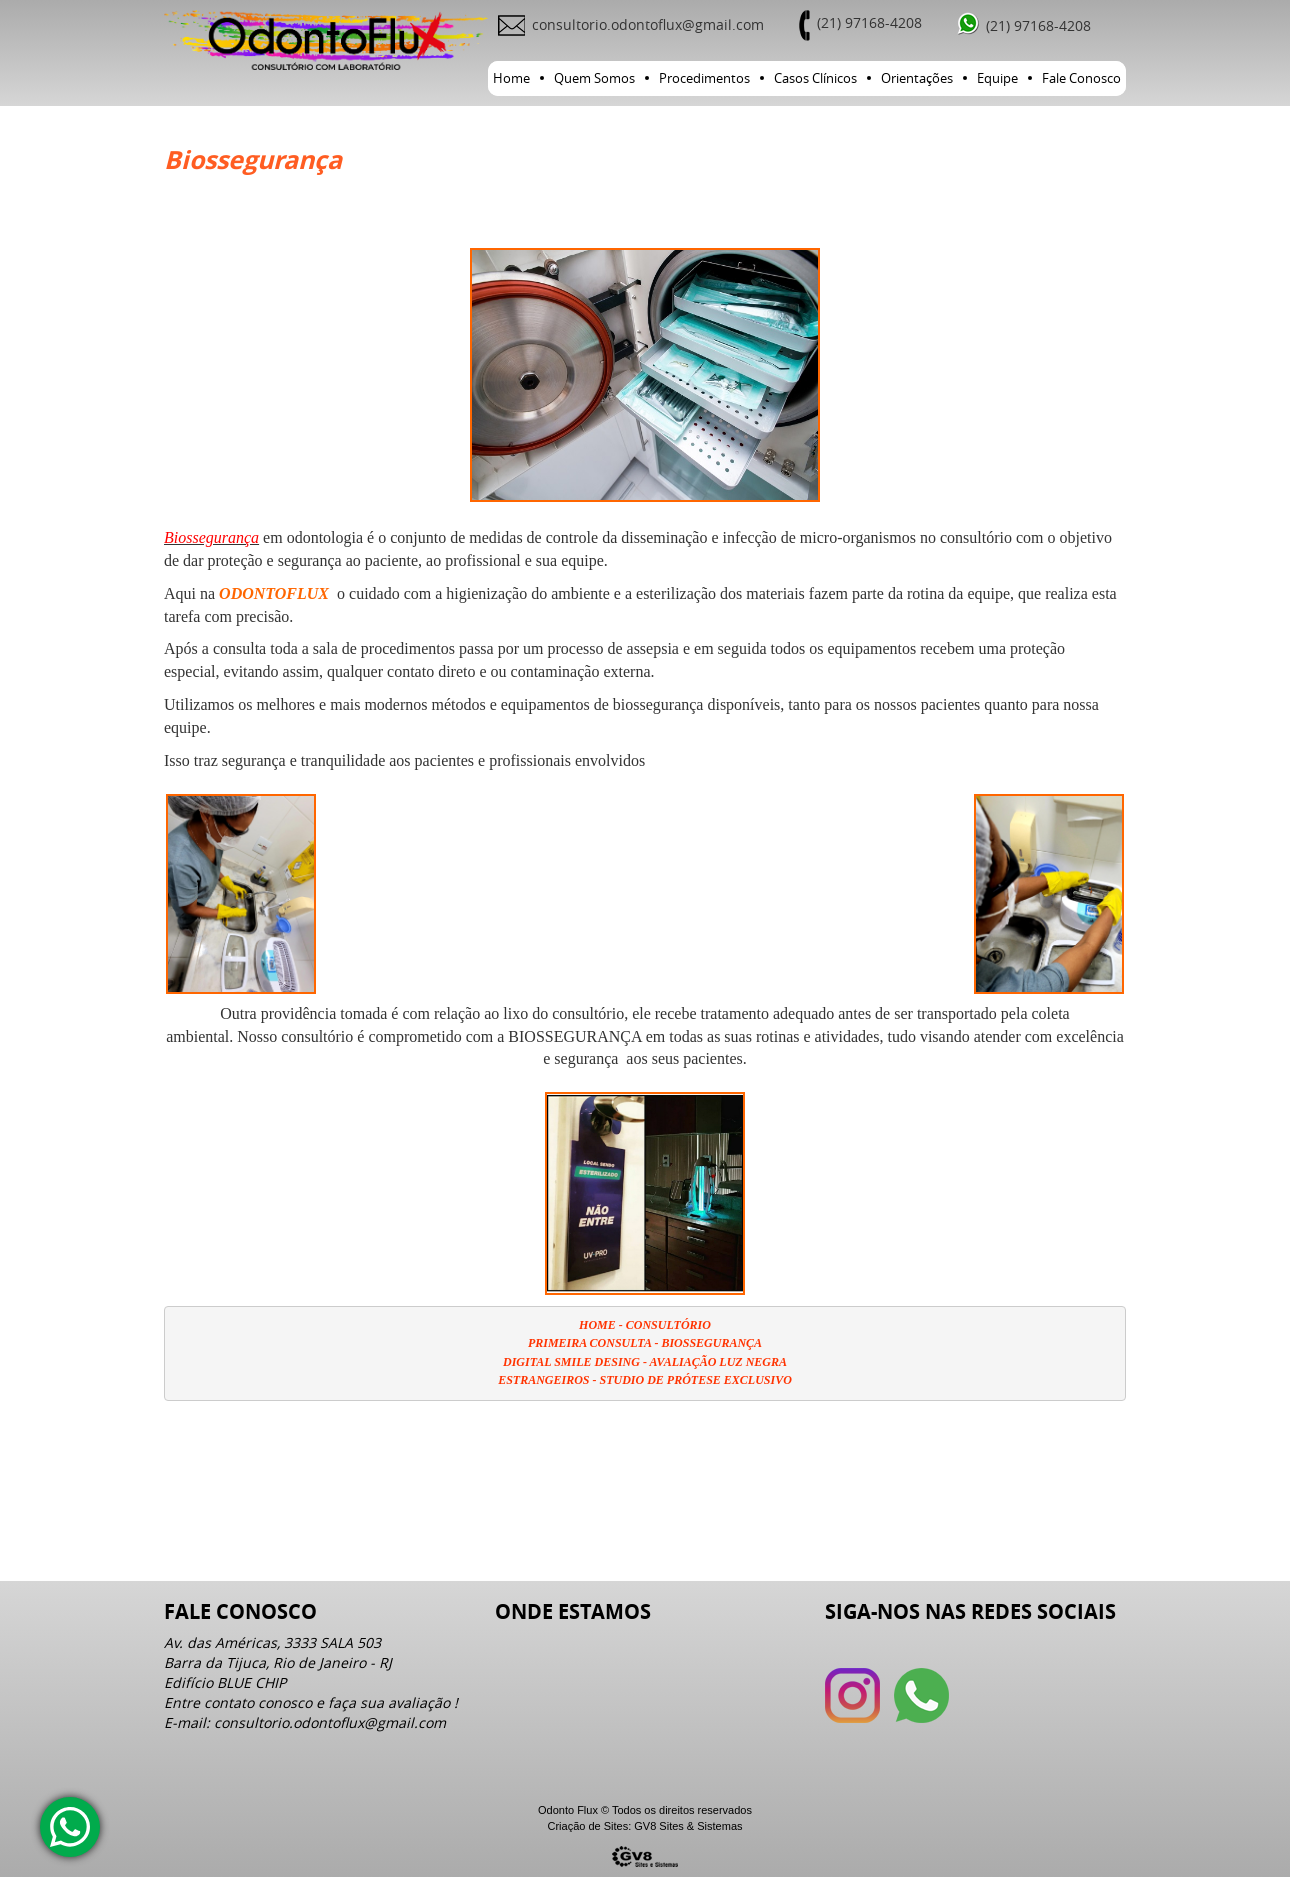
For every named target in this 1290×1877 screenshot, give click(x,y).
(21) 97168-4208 (869, 22)
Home (511, 78)
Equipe (997, 78)
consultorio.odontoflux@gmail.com (648, 24)
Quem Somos (594, 78)
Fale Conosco (1081, 78)
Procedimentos (704, 78)
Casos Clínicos (815, 78)
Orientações (917, 78)
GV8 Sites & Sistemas (688, 1826)
